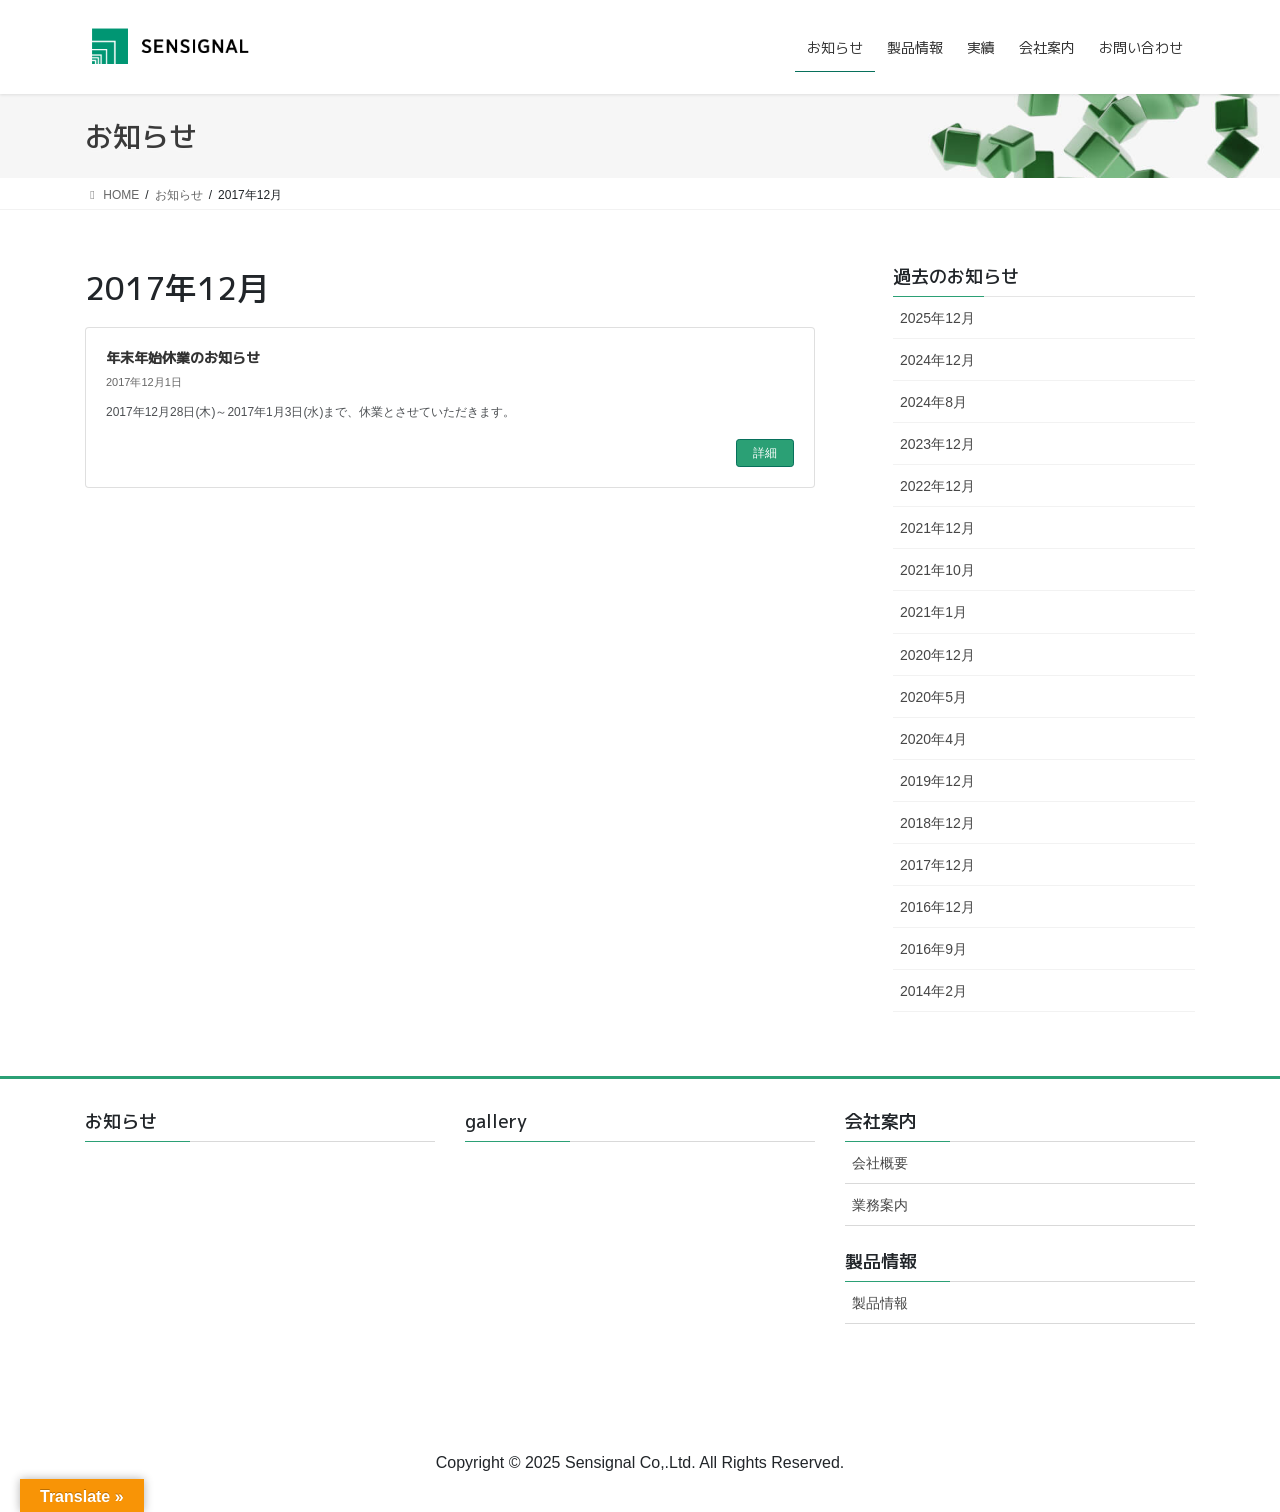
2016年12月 (937, 907)
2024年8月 (933, 402)
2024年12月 (937, 360)
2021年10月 (937, 570)
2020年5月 (933, 697)
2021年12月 (937, 528)
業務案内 (880, 1205)
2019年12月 (937, 781)
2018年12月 (937, 823)
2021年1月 (933, 612)
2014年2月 (933, 991)
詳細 (765, 453)
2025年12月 (937, 318)
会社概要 (880, 1163)
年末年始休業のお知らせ (183, 357)
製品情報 (880, 1303)
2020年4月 (933, 739)
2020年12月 (937, 655)
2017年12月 (937, 865)
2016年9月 (933, 949)
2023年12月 (937, 444)
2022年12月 (937, 486)
